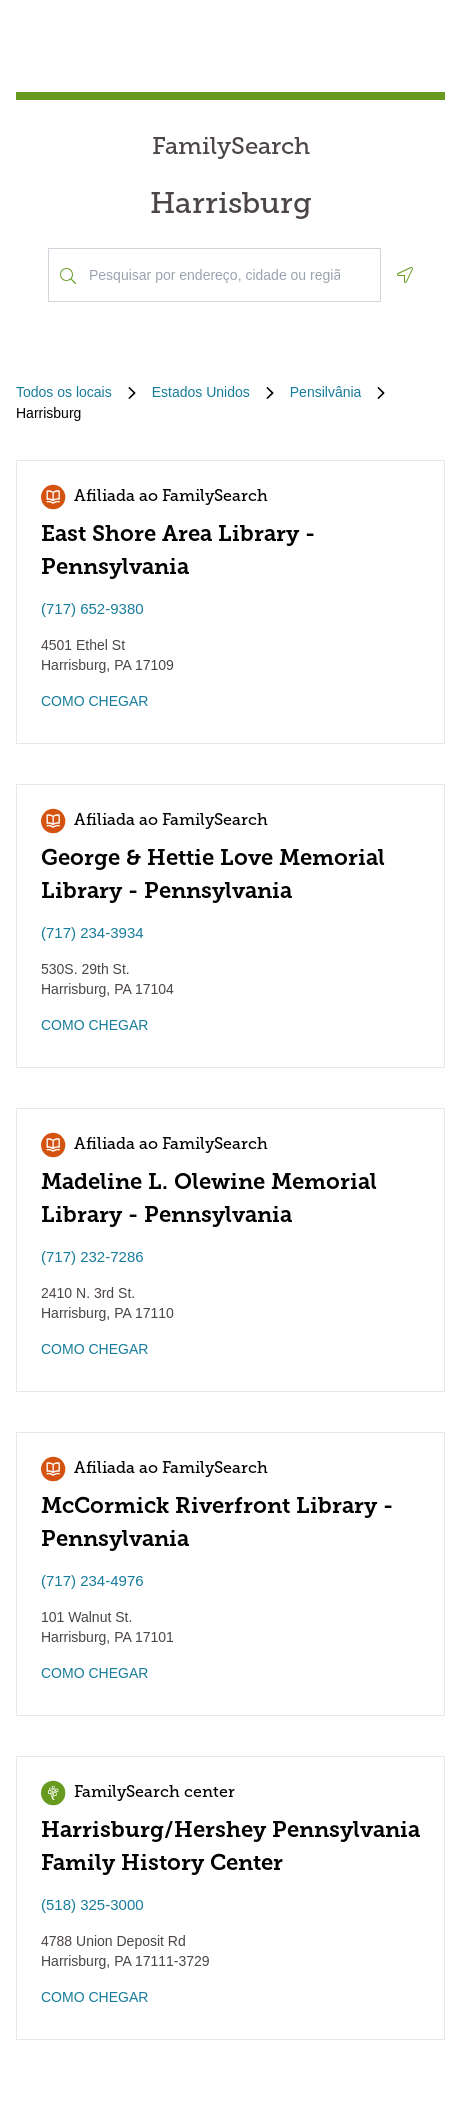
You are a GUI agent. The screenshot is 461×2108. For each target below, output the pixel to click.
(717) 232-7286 (92, 1256)
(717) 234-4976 (92, 1580)
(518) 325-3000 (92, 1904)
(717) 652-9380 (92, 608)
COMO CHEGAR (94, 701)
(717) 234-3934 (92, 932)
